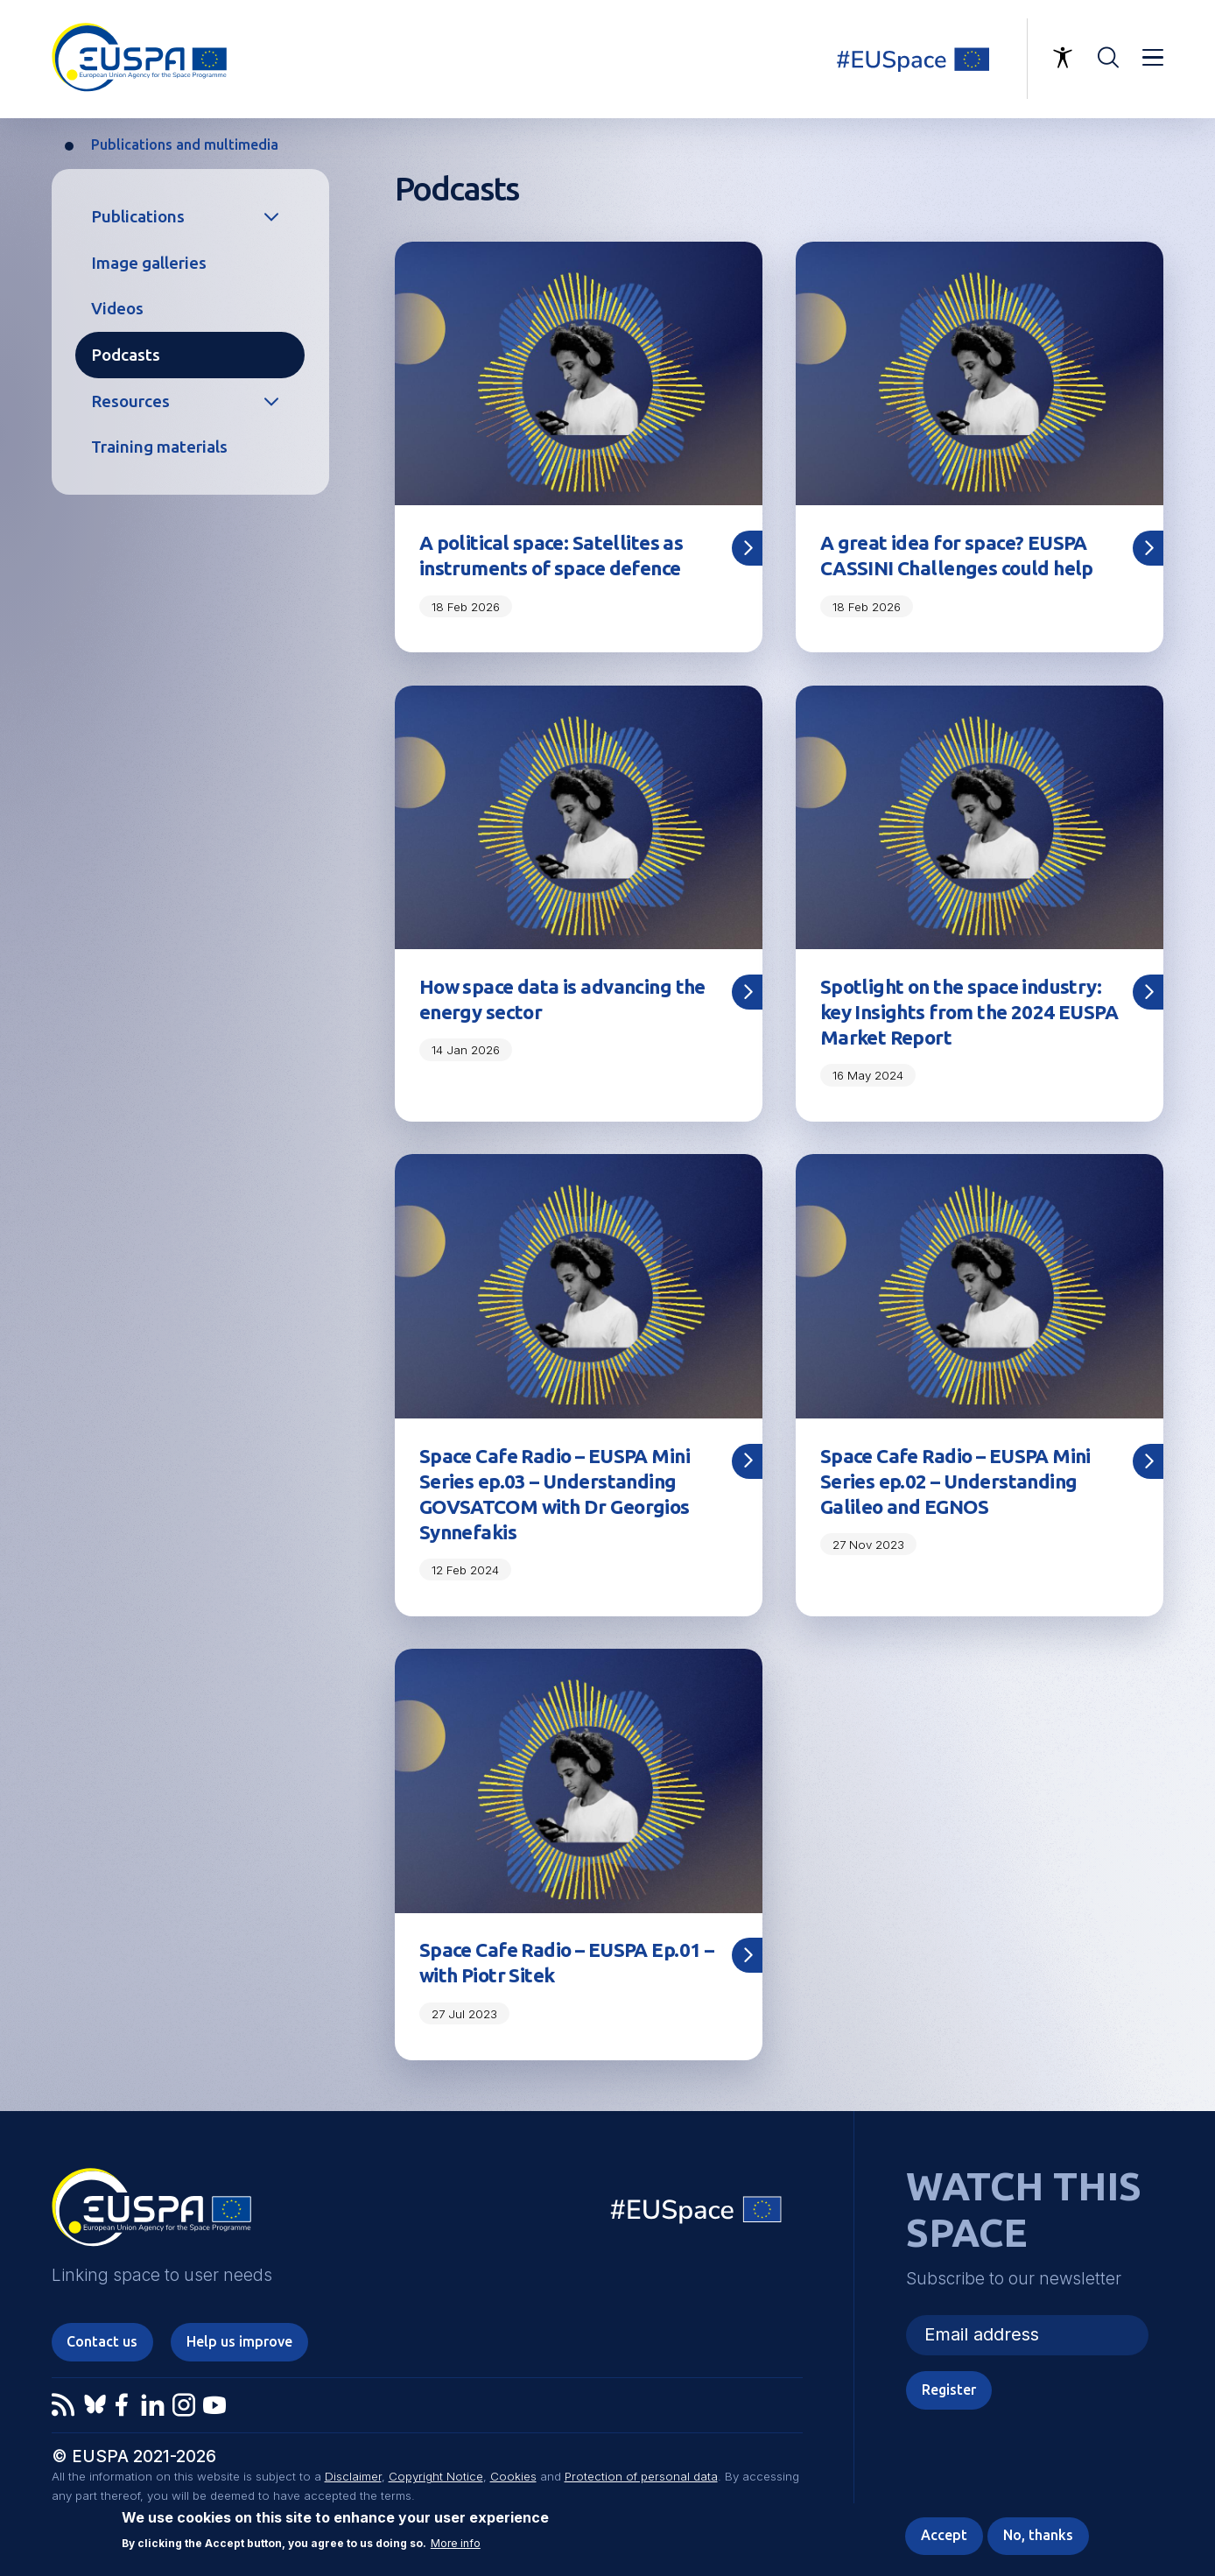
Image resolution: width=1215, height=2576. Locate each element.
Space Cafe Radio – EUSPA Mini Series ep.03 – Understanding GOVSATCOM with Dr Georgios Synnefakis (554, 1494)
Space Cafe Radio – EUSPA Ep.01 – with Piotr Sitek (566, 1962)
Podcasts (125, 354)
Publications (138, 216)
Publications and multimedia (184, 144)
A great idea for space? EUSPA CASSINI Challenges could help (956, 555)
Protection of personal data (641, 2476)
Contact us (102, 2341)
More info (456, 2543)
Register (949, 2389)
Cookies (513, 2476)
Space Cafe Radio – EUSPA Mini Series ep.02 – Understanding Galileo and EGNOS (955, 1481)
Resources (130, 401)
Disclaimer (353, 2476)
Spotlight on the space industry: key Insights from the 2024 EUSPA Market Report (969, 1011)
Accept (944, 2535)
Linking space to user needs (923, 58)
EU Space (697, 2214)
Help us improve (239, 2341)
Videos (117, 308)
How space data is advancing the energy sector (562, 999)
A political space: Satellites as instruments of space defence (551, 555)
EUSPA (151, 2213)
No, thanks (1038, 2535)
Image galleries (149, 262)
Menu (1152, 58)
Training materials (159, 446)
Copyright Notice (436, 2476)
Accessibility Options (1062, 58)
